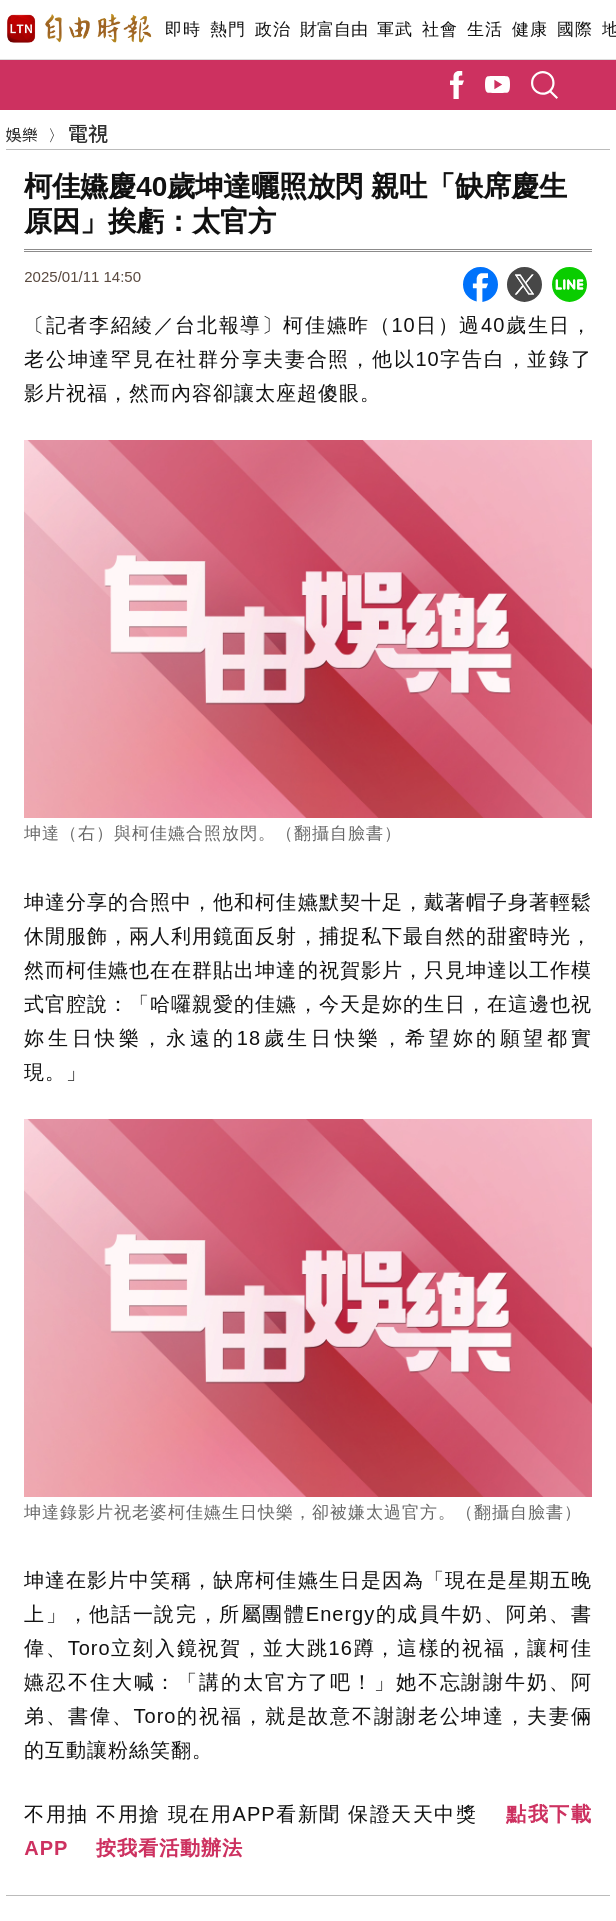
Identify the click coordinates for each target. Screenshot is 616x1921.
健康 (529, 29)
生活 (484, 29)
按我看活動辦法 (169, 1848)
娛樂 (22, 134)
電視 (88, 132)
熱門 (227, 29)
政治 (272, 29)
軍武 (394, 29)
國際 (574, 29)
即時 (182, 29)
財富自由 (333, 29)
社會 (439, 29)
